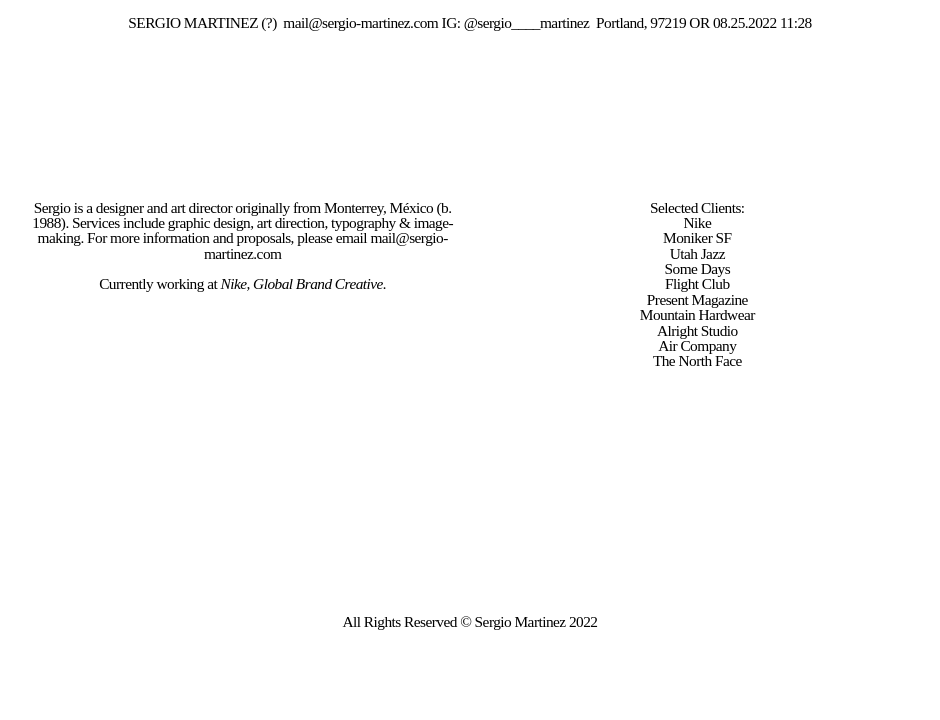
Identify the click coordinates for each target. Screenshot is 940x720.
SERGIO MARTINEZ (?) (202, 22)
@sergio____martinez (527, 22)
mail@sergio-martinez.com (360, 22)
